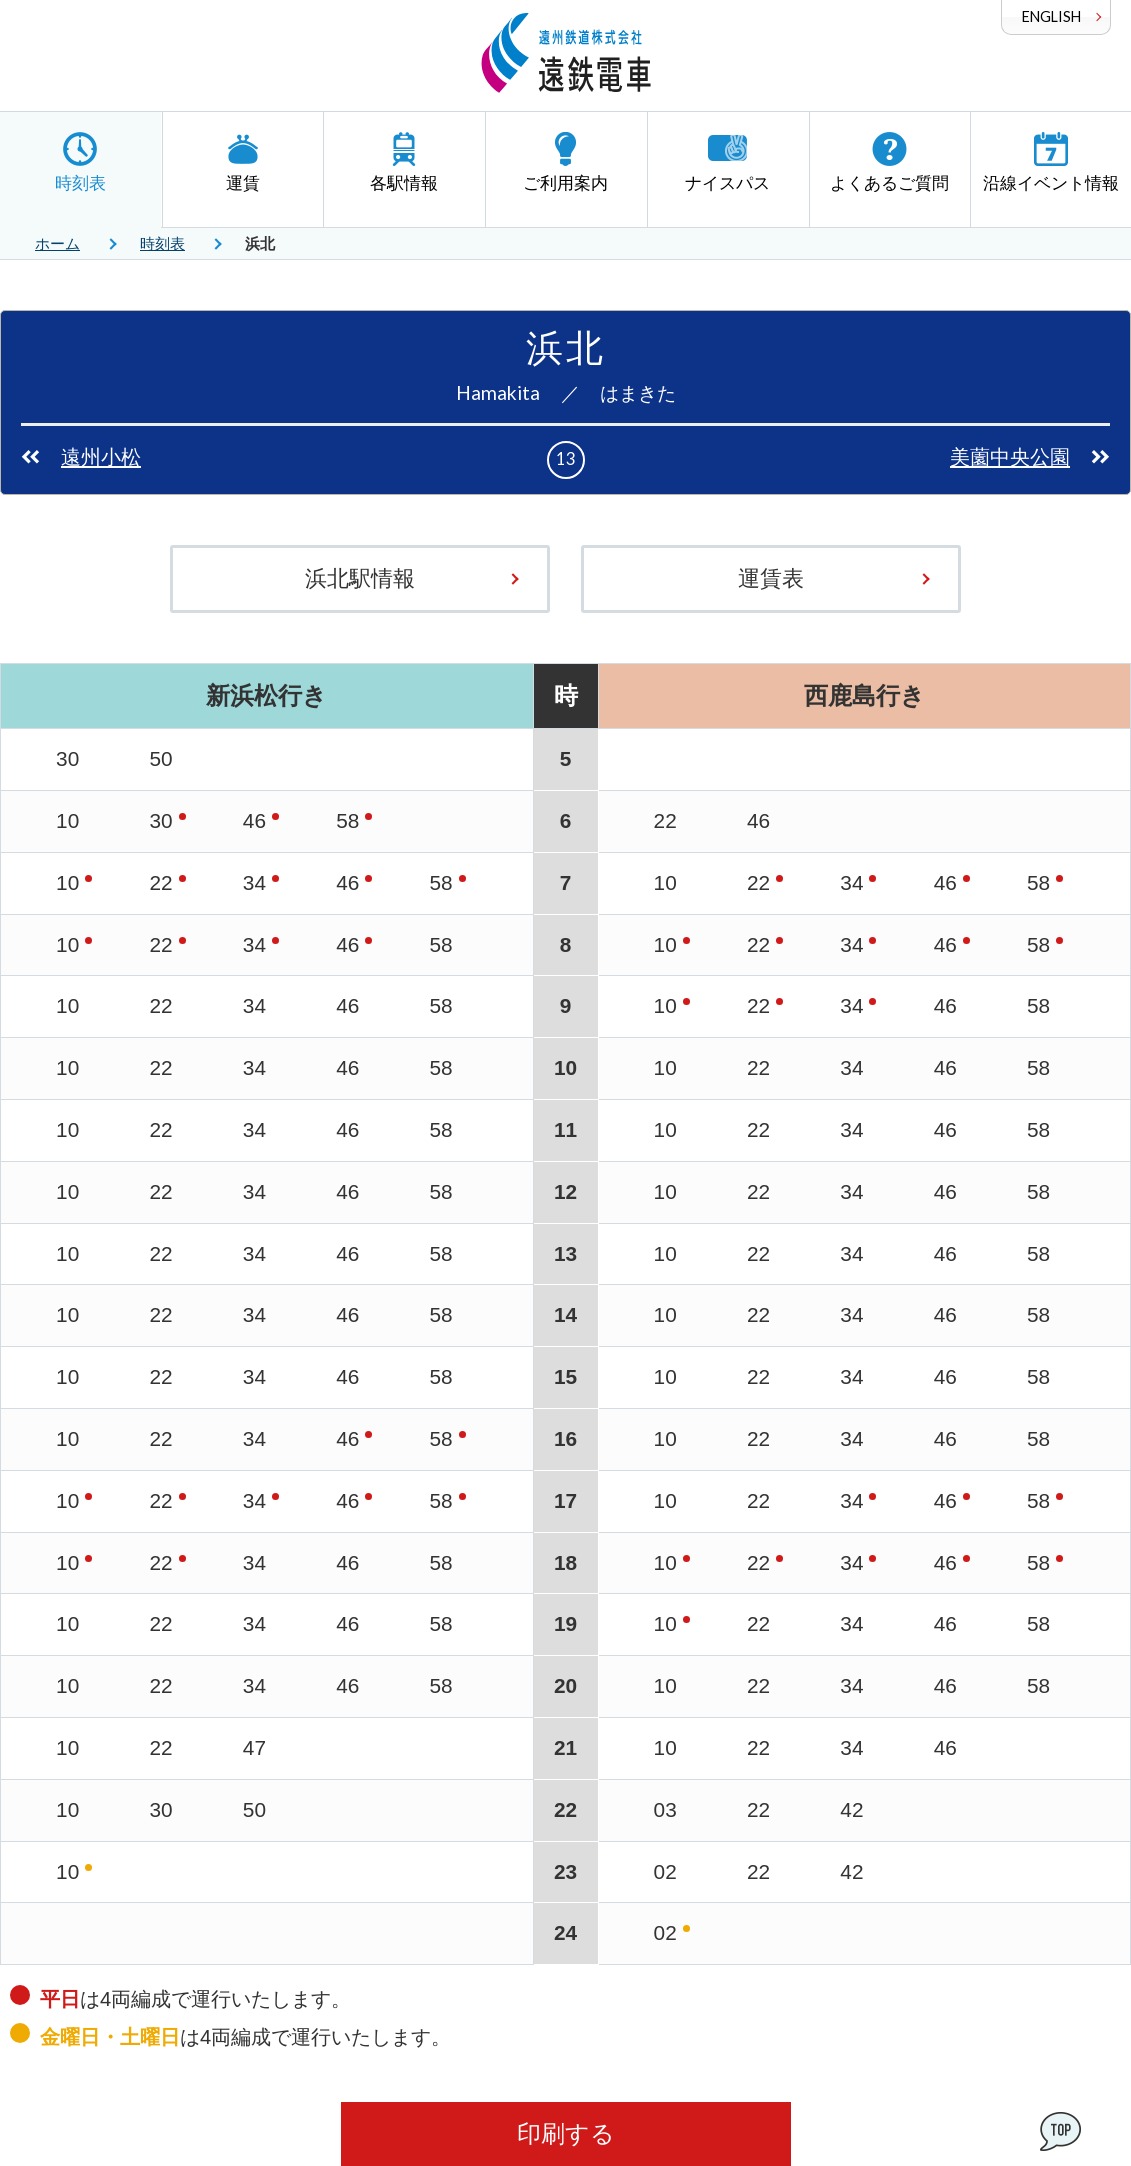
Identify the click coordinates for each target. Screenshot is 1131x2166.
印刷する (566, 2133)
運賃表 (771, 578)
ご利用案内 (566, 162)
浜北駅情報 (360, 578)
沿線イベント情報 (1051, 162)
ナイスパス (727, 162)
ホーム (57, 243)
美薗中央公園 (1010, 457)
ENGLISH (1051, 16)
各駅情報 (404, 162)
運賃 (243, 162)
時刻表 (80, 162)
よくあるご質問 (889, 162)
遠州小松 (101, 457)
